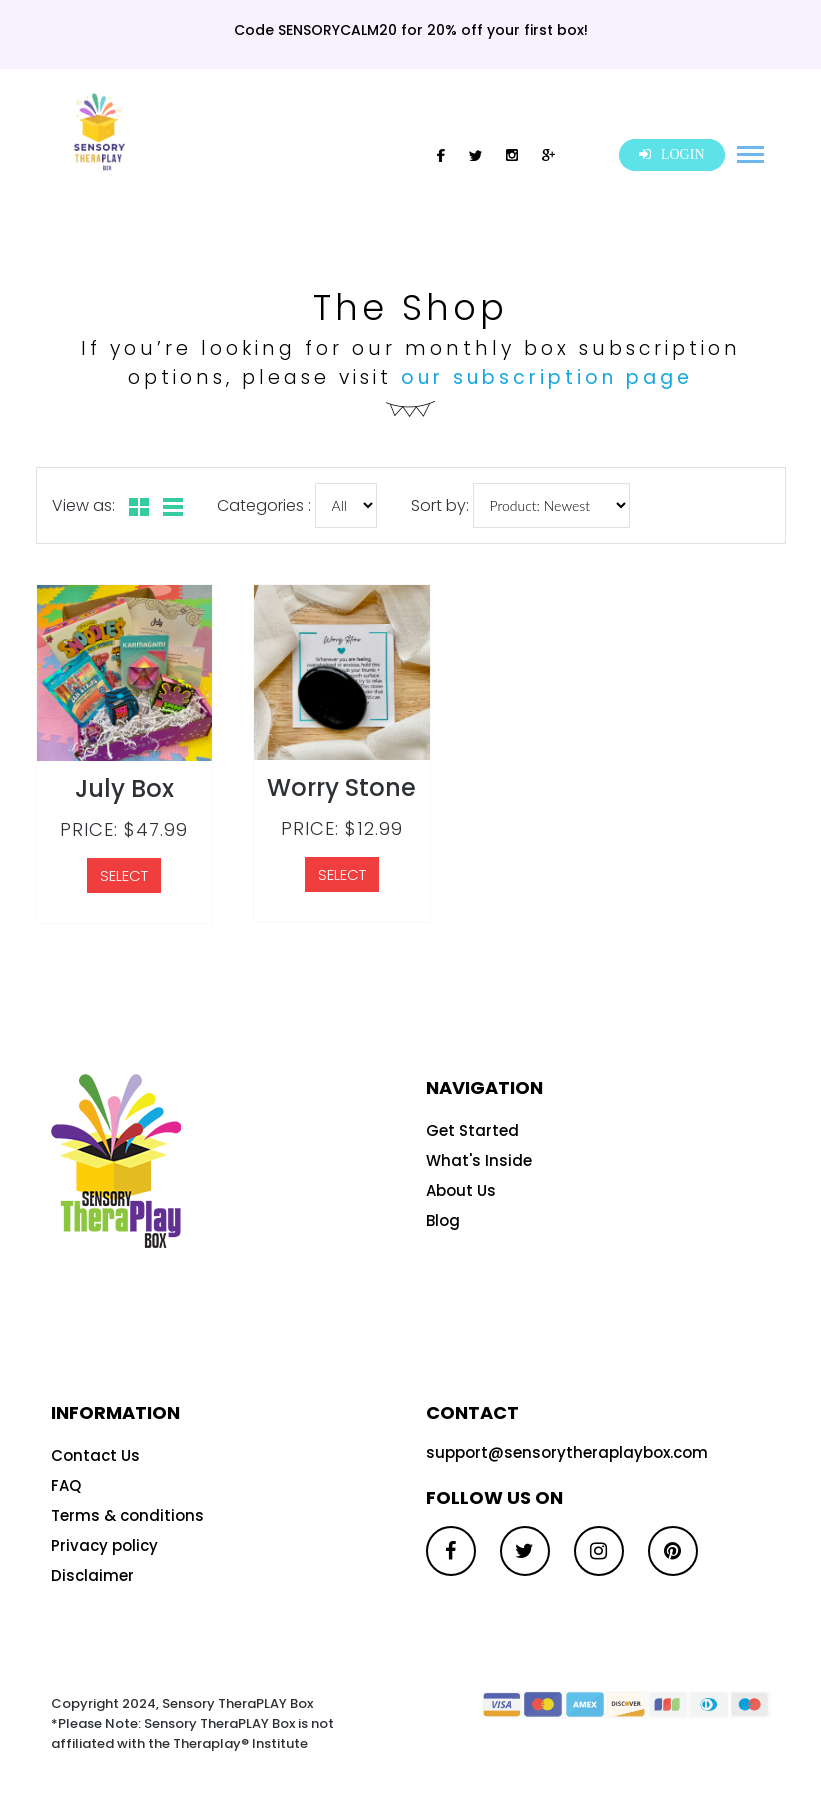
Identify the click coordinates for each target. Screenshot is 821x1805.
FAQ (66, 1485)
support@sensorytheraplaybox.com (567, 1452)
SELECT (124, 875)
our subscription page (547, 377)
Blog (443, 1220)
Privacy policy (104, 1545)
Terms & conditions (127, 1515)
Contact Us (95, 1455)
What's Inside (479, 1160)
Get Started (472, 1130)
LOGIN (671, 154)
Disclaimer (92, 1575)
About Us (461, 1190)
